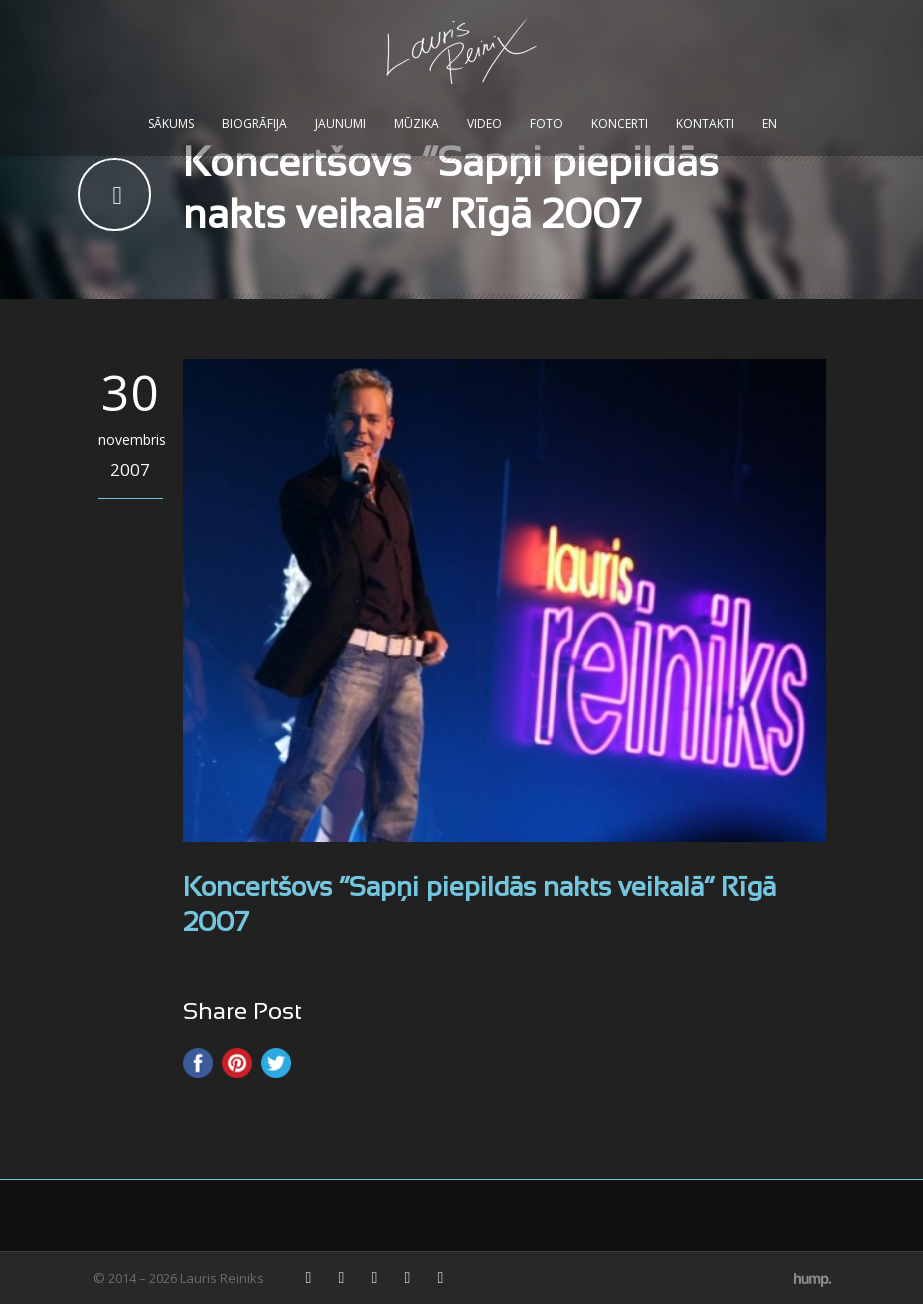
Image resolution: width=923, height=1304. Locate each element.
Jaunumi (340, 123)
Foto (546, 123)
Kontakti (705, 123)
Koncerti (619, 123)
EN (769, 123)
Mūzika (416, 123)
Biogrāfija (254, 123)
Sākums (171, 123)
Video (484, 123)
